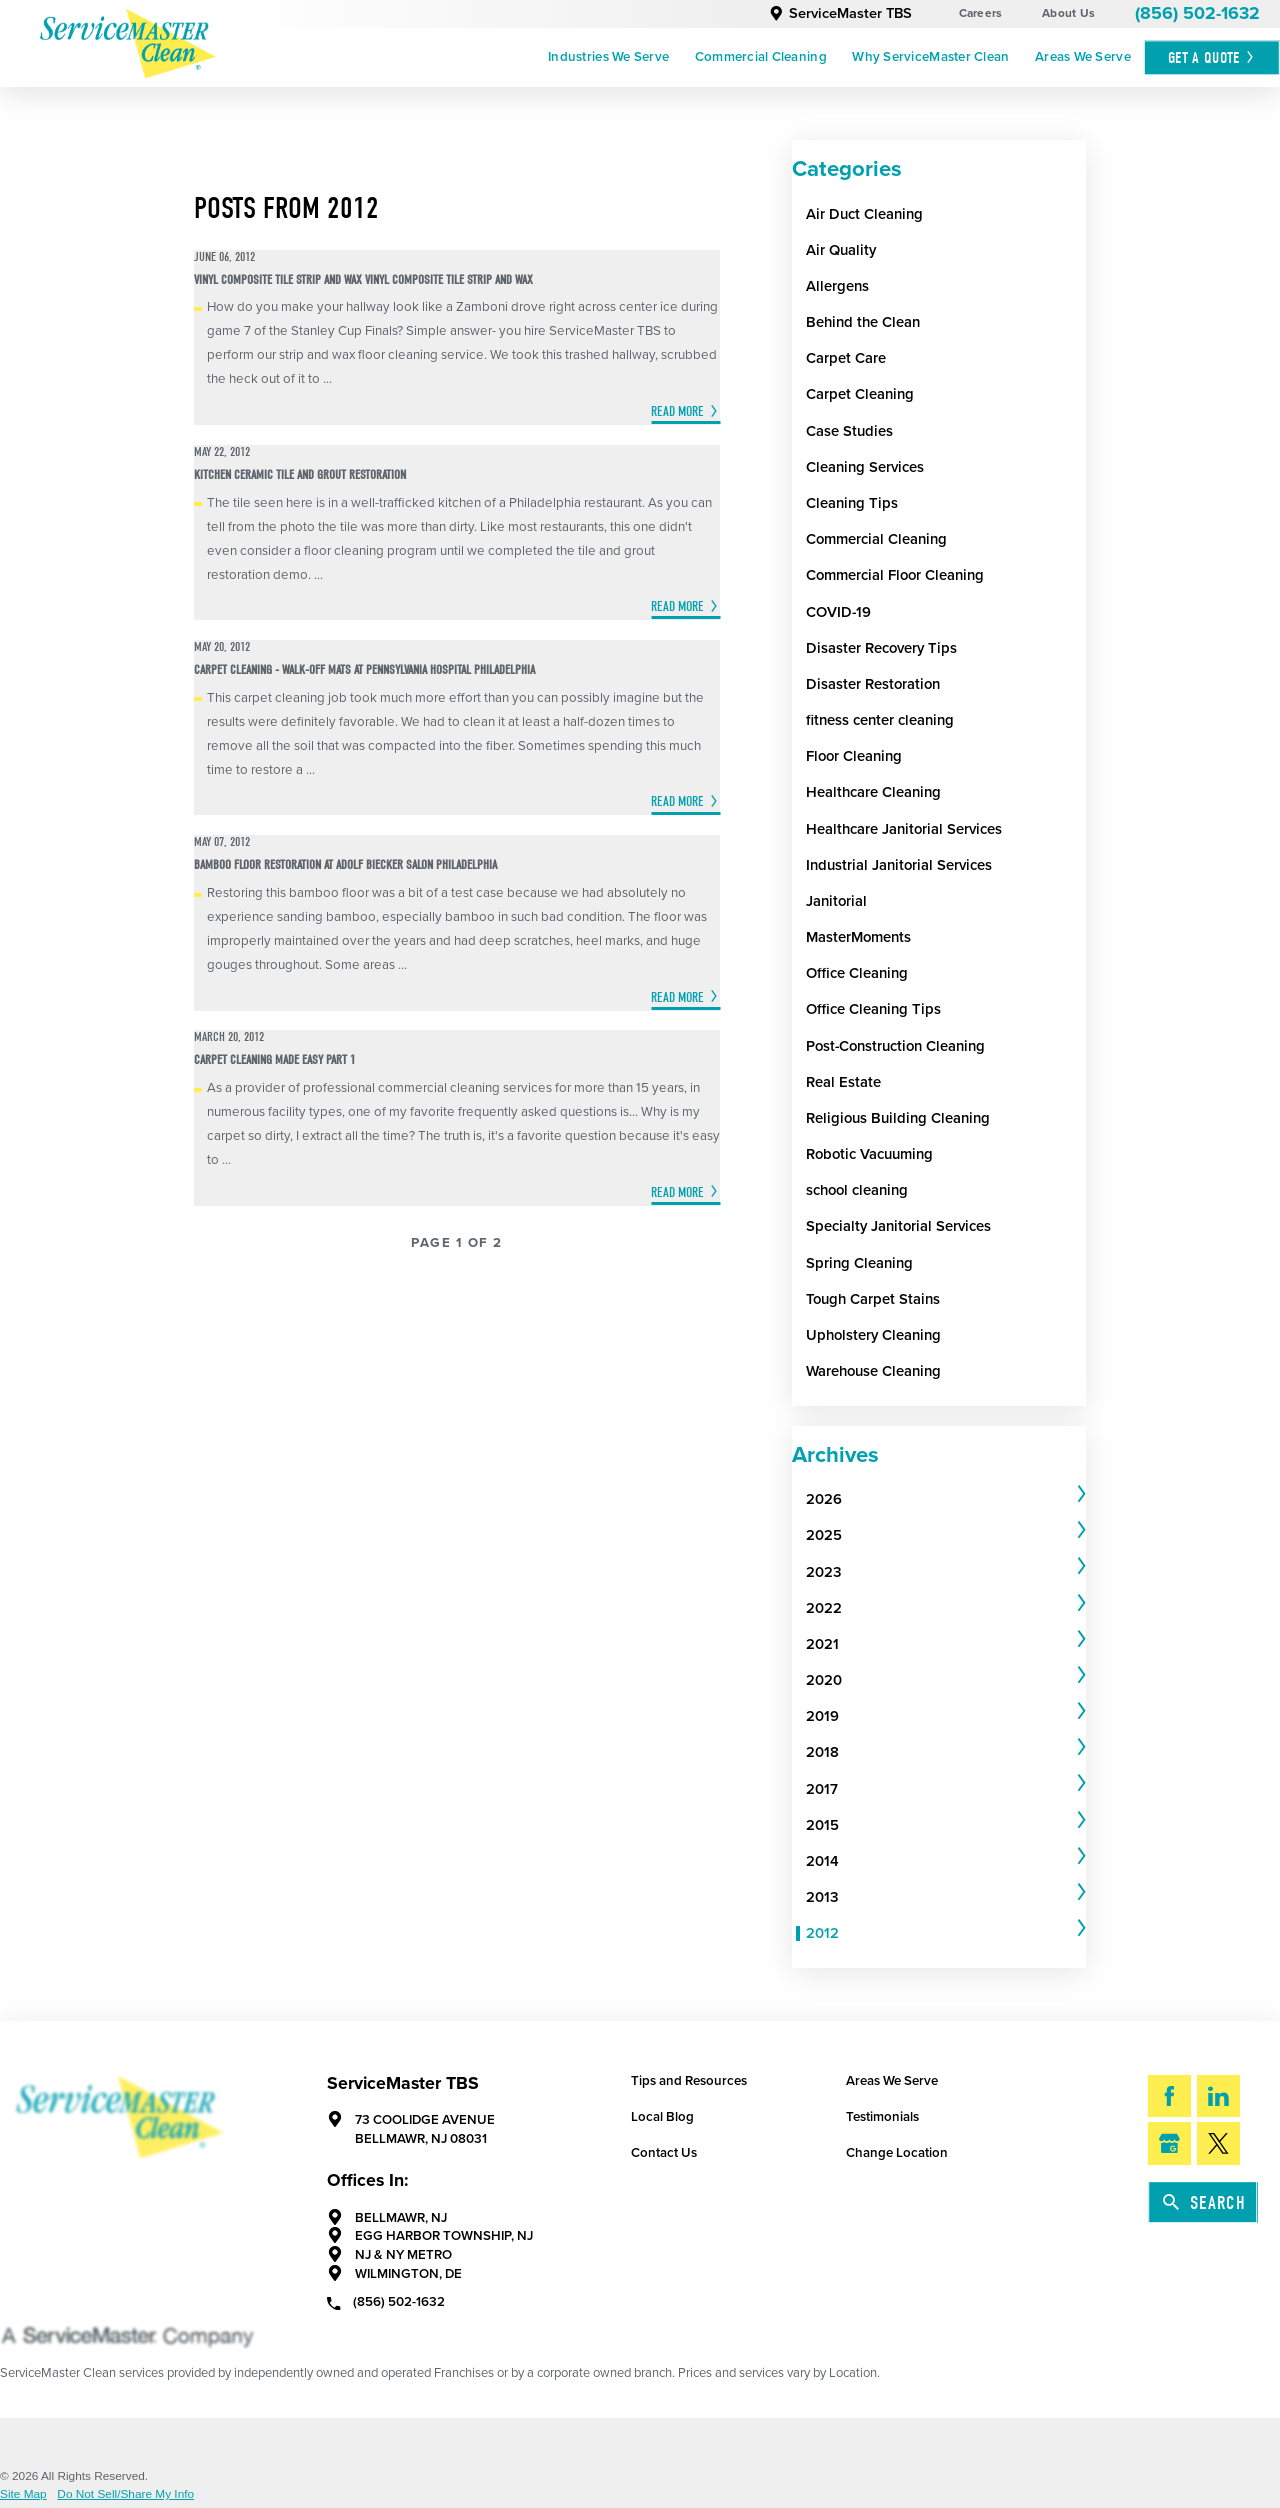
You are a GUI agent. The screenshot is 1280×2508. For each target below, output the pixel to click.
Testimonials (882, 2117)
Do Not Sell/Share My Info (125, 2495)
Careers (981, 13)
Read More (677, 411)
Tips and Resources (689, 2081)
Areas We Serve (1083, 57)
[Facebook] (1169, 2096)
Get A (1212, 57)
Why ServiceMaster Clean (930, 57)
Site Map (23, 2495)
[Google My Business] (1169, 2143)
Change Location (897, 2153)
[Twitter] (1218, 2143)
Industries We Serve (608, 57)
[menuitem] (608, 58)
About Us (1068, 13)
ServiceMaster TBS (840, 13)
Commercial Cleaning (761, 57)
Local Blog (662, 2117)
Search (1204, 2203)
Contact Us (664, 2153)
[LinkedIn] (1218, 2096)
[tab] (946, 1500)
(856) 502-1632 (1197, 13)
